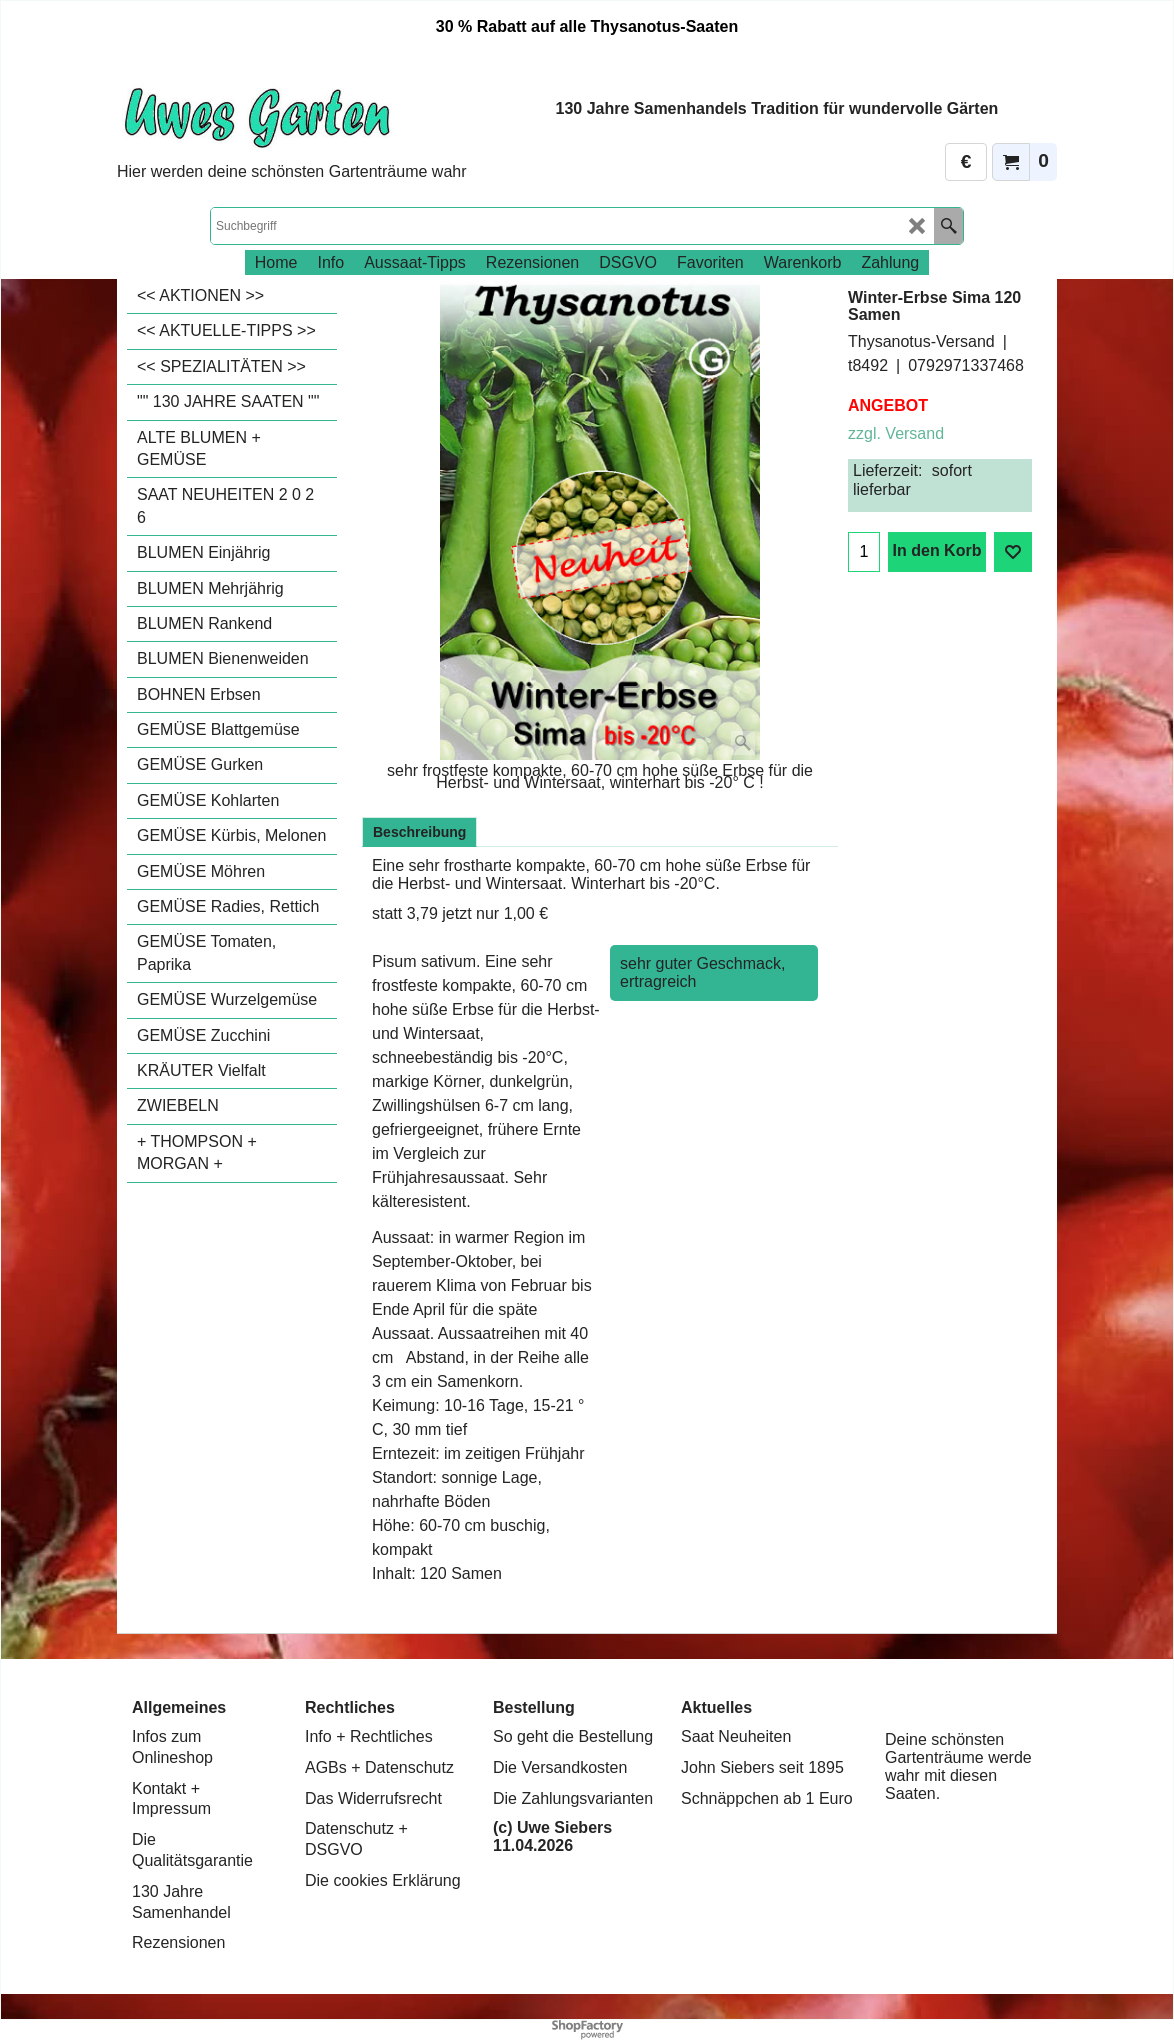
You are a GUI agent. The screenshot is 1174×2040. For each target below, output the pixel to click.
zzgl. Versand (896, 433)
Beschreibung (419, 832)
